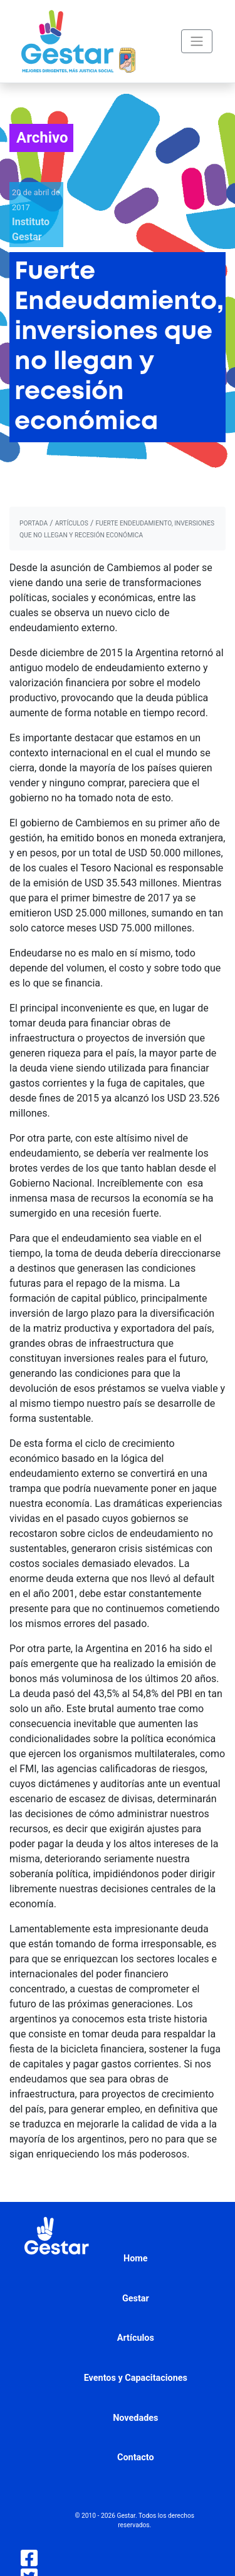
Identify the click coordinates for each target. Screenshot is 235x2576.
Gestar (135, 2298)
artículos (71, 523)
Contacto (135, 2457)
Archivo (42, 137)
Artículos (135, 2338)
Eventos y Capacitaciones (135, 2378)
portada (33, 523)
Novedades (135, 2418)
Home (135, 2258)
